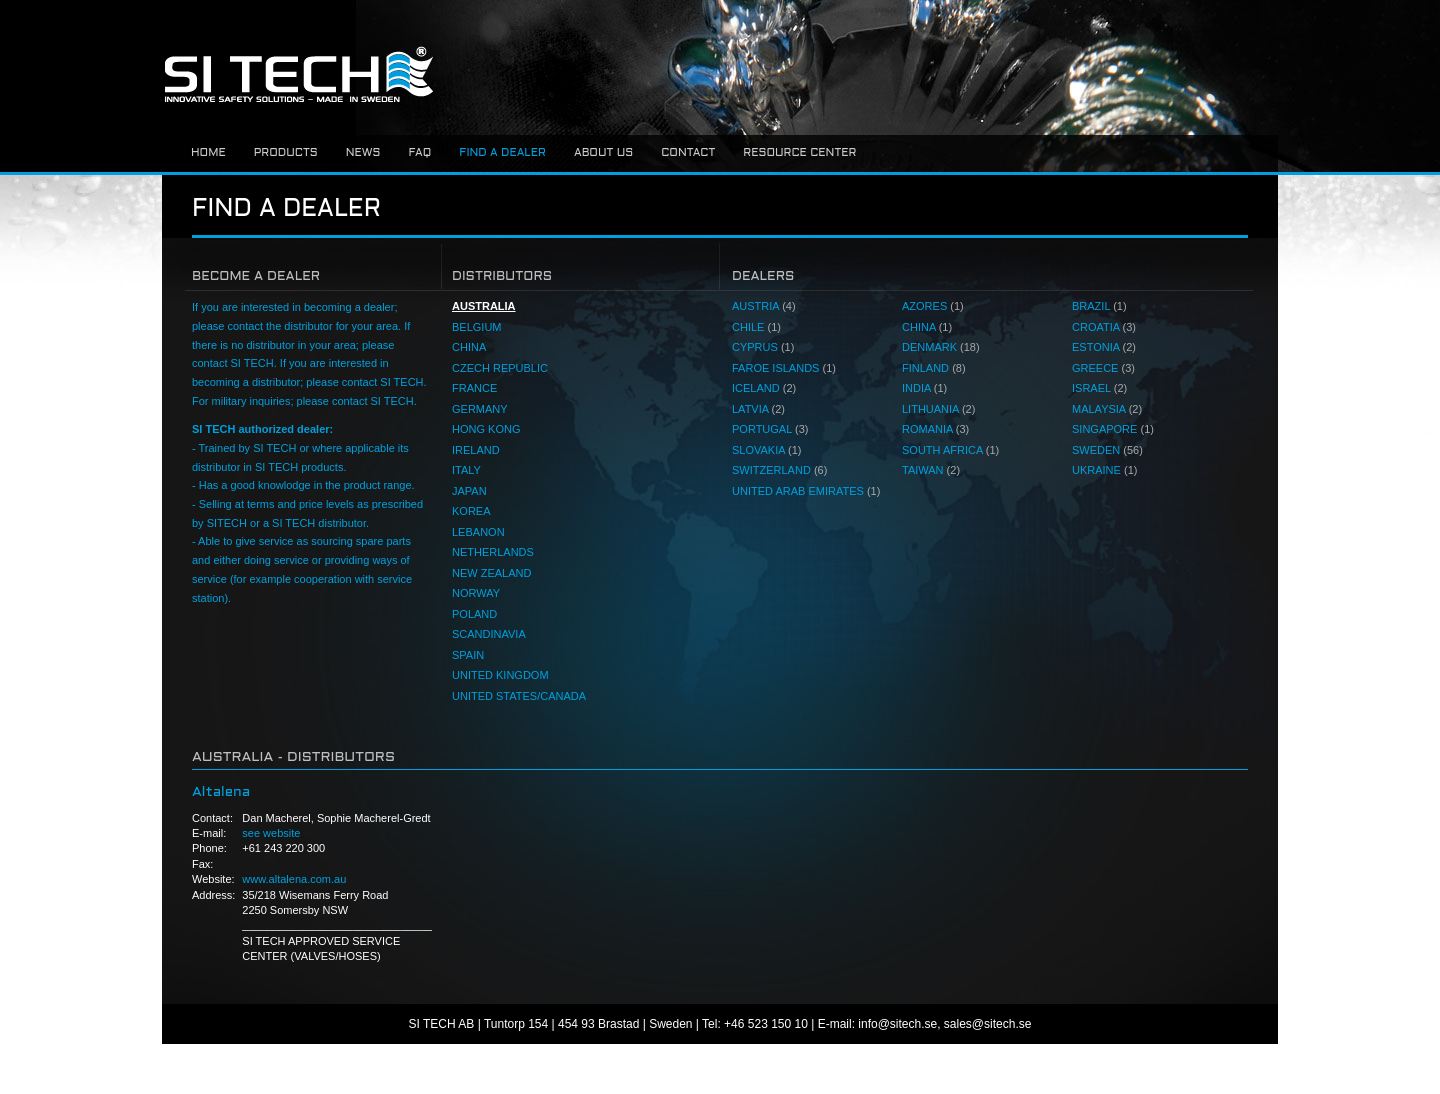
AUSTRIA (764, 306)
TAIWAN (931, 470)
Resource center (799, 153)
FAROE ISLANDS (784, 368)
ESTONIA (1104, 347)
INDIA (924, 388)
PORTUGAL (770, 429)
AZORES (933, 306)
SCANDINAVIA (489, 634)
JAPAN (469, 491)
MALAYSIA (1107, 409)
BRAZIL (1099, 306)
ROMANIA (935, 429)
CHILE (756, 327)
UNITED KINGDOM (500, 675)
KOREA (471, 511)
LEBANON (478, 532)
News (363, 153)
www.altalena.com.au (294, 879)
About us (603, 153)
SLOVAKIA (767, 450)
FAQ (419, 153)
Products (286, 153)
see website (271, 833)
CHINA (469, 347)
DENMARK (941, 347)
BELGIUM (477, 327)
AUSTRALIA (484, 306)
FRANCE (474, 388)
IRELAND (476, 450)
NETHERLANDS (493, 552)
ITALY (466, 470)
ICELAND (764, 388)
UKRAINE (1104, 470)
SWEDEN (1107, 450)
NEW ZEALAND (491, 573)
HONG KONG (486, 429)
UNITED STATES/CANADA (519, 696)
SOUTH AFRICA (950, 450)
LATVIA (758, 409)
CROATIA (1104, 327)
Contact (688, 153)
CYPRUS (763, 347)
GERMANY (480, 409)
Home (208, 153)
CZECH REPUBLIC (500, 368)
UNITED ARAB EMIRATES (806, 491)
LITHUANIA (938, 409)
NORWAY (476, 593)
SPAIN (468, 655)
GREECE (1103, 368)
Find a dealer (502, 153)
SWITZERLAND (779, 470)
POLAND (474, 614)
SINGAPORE (1113, 429)
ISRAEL (1099, 388)
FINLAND (934, 368)
